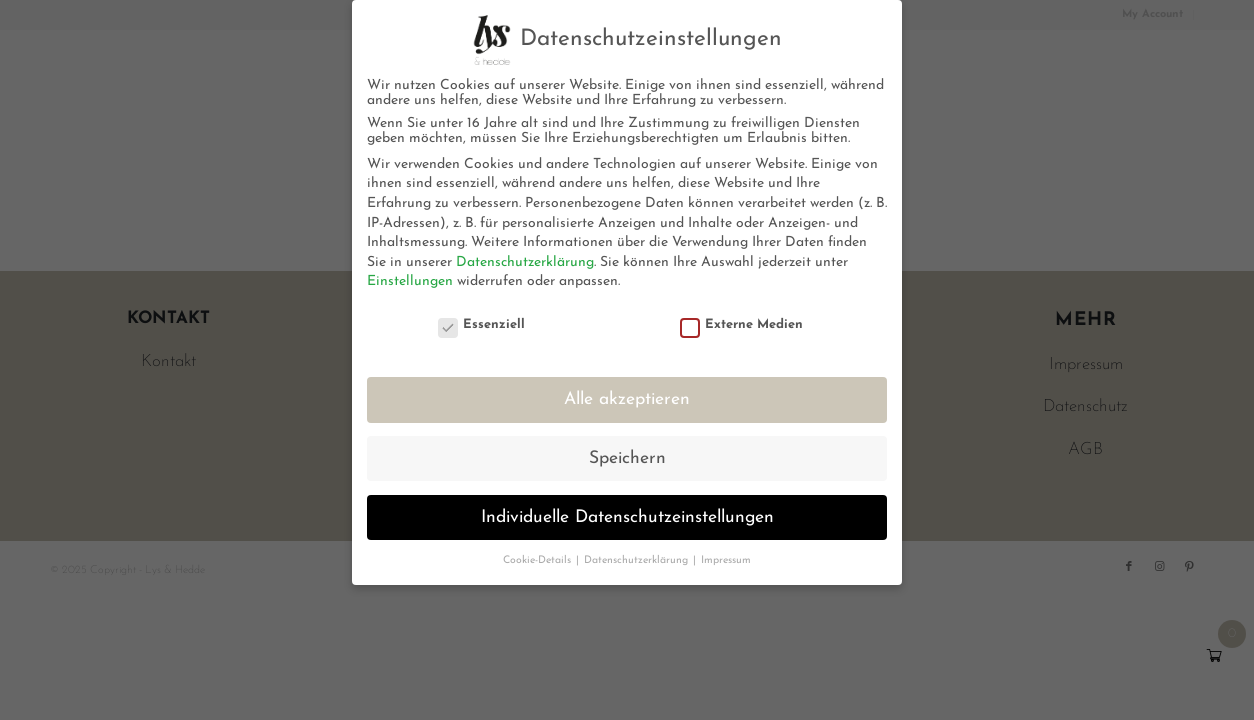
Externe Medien (742, 324)
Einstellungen (410, 281)
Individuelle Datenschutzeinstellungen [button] (627, 517)
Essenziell (482, 324)
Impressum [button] (726, 560)
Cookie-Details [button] (538, 560)
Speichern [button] (627, 458)
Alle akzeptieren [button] (627, 399)
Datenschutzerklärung (525, 262)
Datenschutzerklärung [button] (637, 560)
